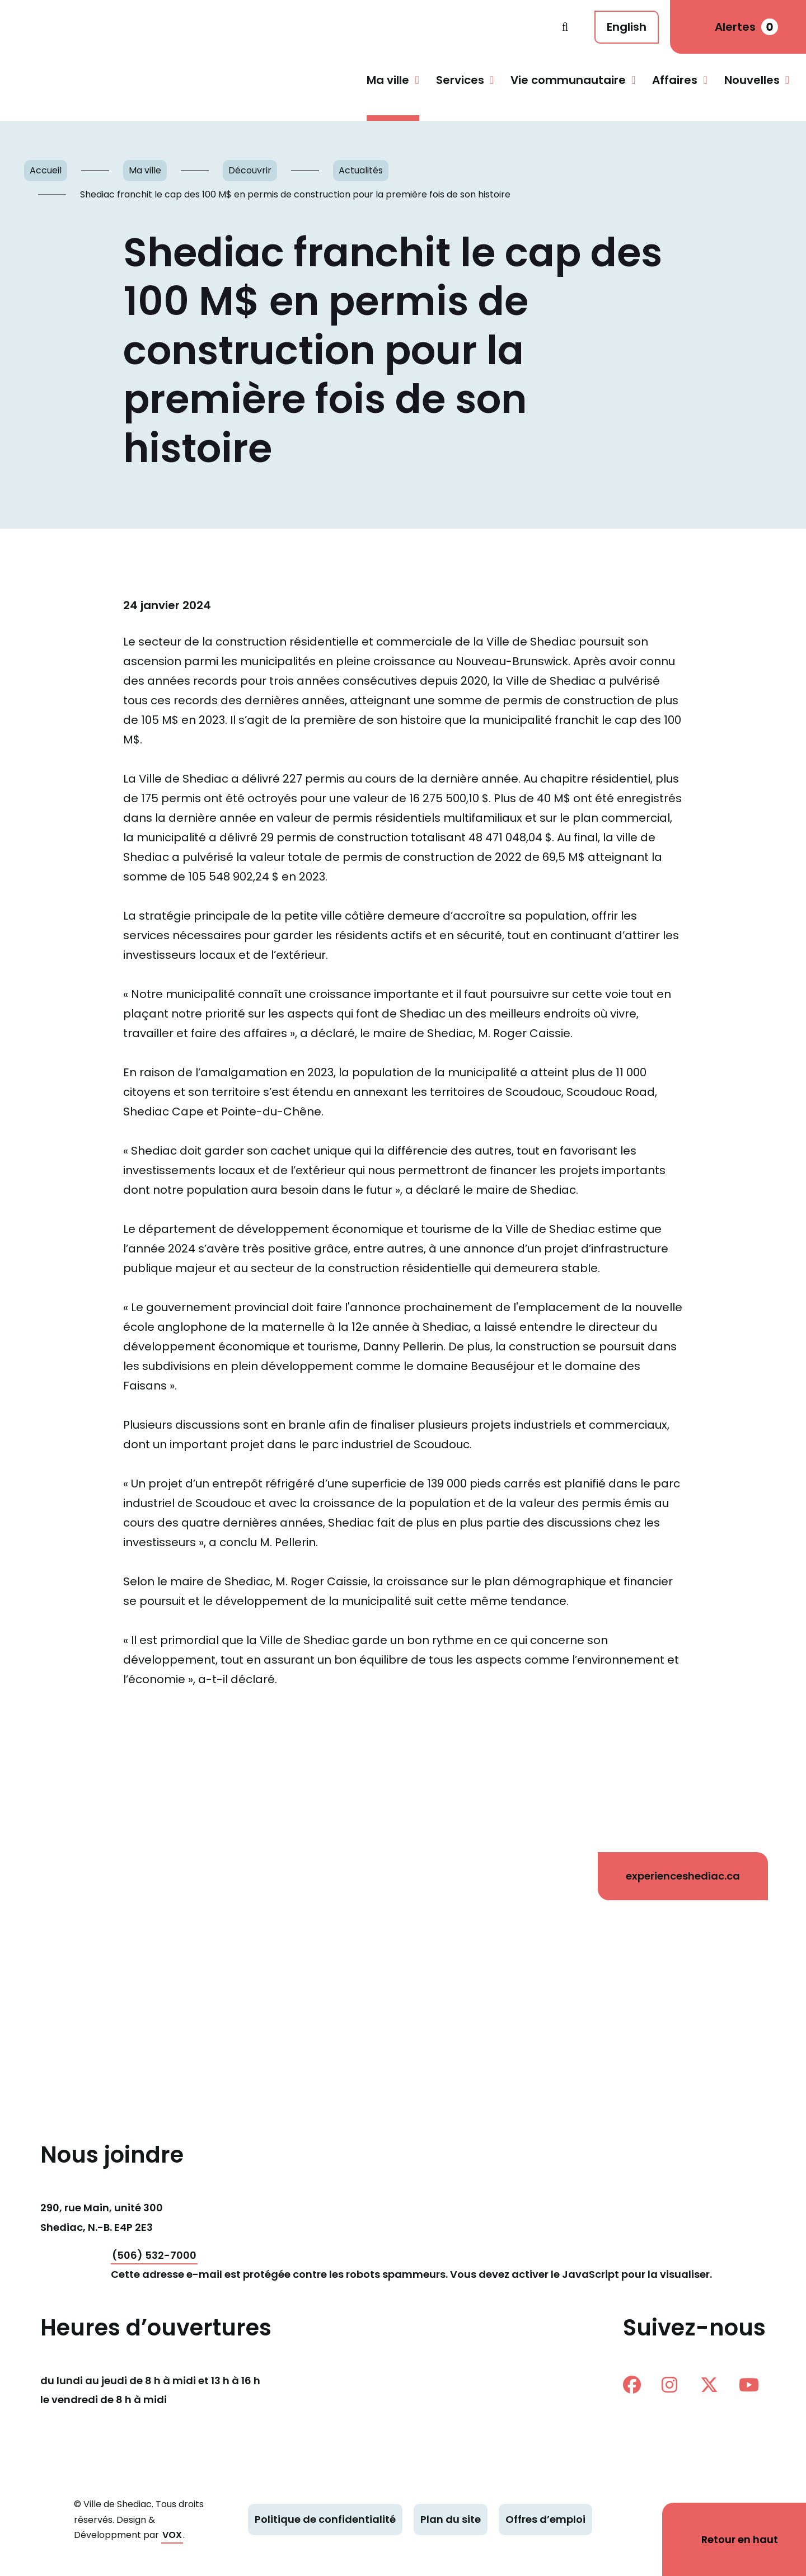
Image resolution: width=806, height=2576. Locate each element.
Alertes (746, 26)
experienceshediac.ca (683, 1876)
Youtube (749, 2385)
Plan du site (450, 2519)
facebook (632, 2385)
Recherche (565, 26)
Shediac (286, 27)
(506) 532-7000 (154, 2255)
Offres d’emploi (545, 2519)
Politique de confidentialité (325, 2519)
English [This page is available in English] (626, 27)
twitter (709, 2385)
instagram (669, 2385)
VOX (172, 2534)
